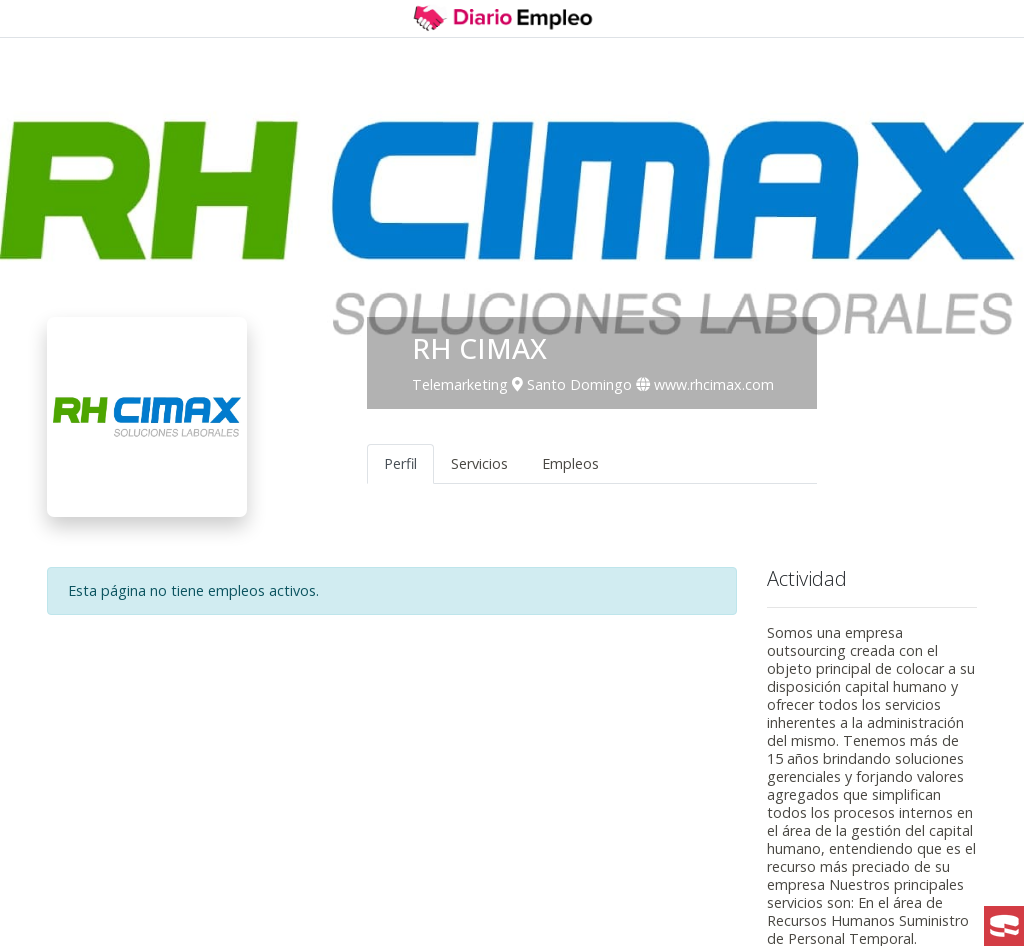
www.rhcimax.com (705, 384)
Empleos (570, 463)
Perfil (400, 463)
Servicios (479, 463)
